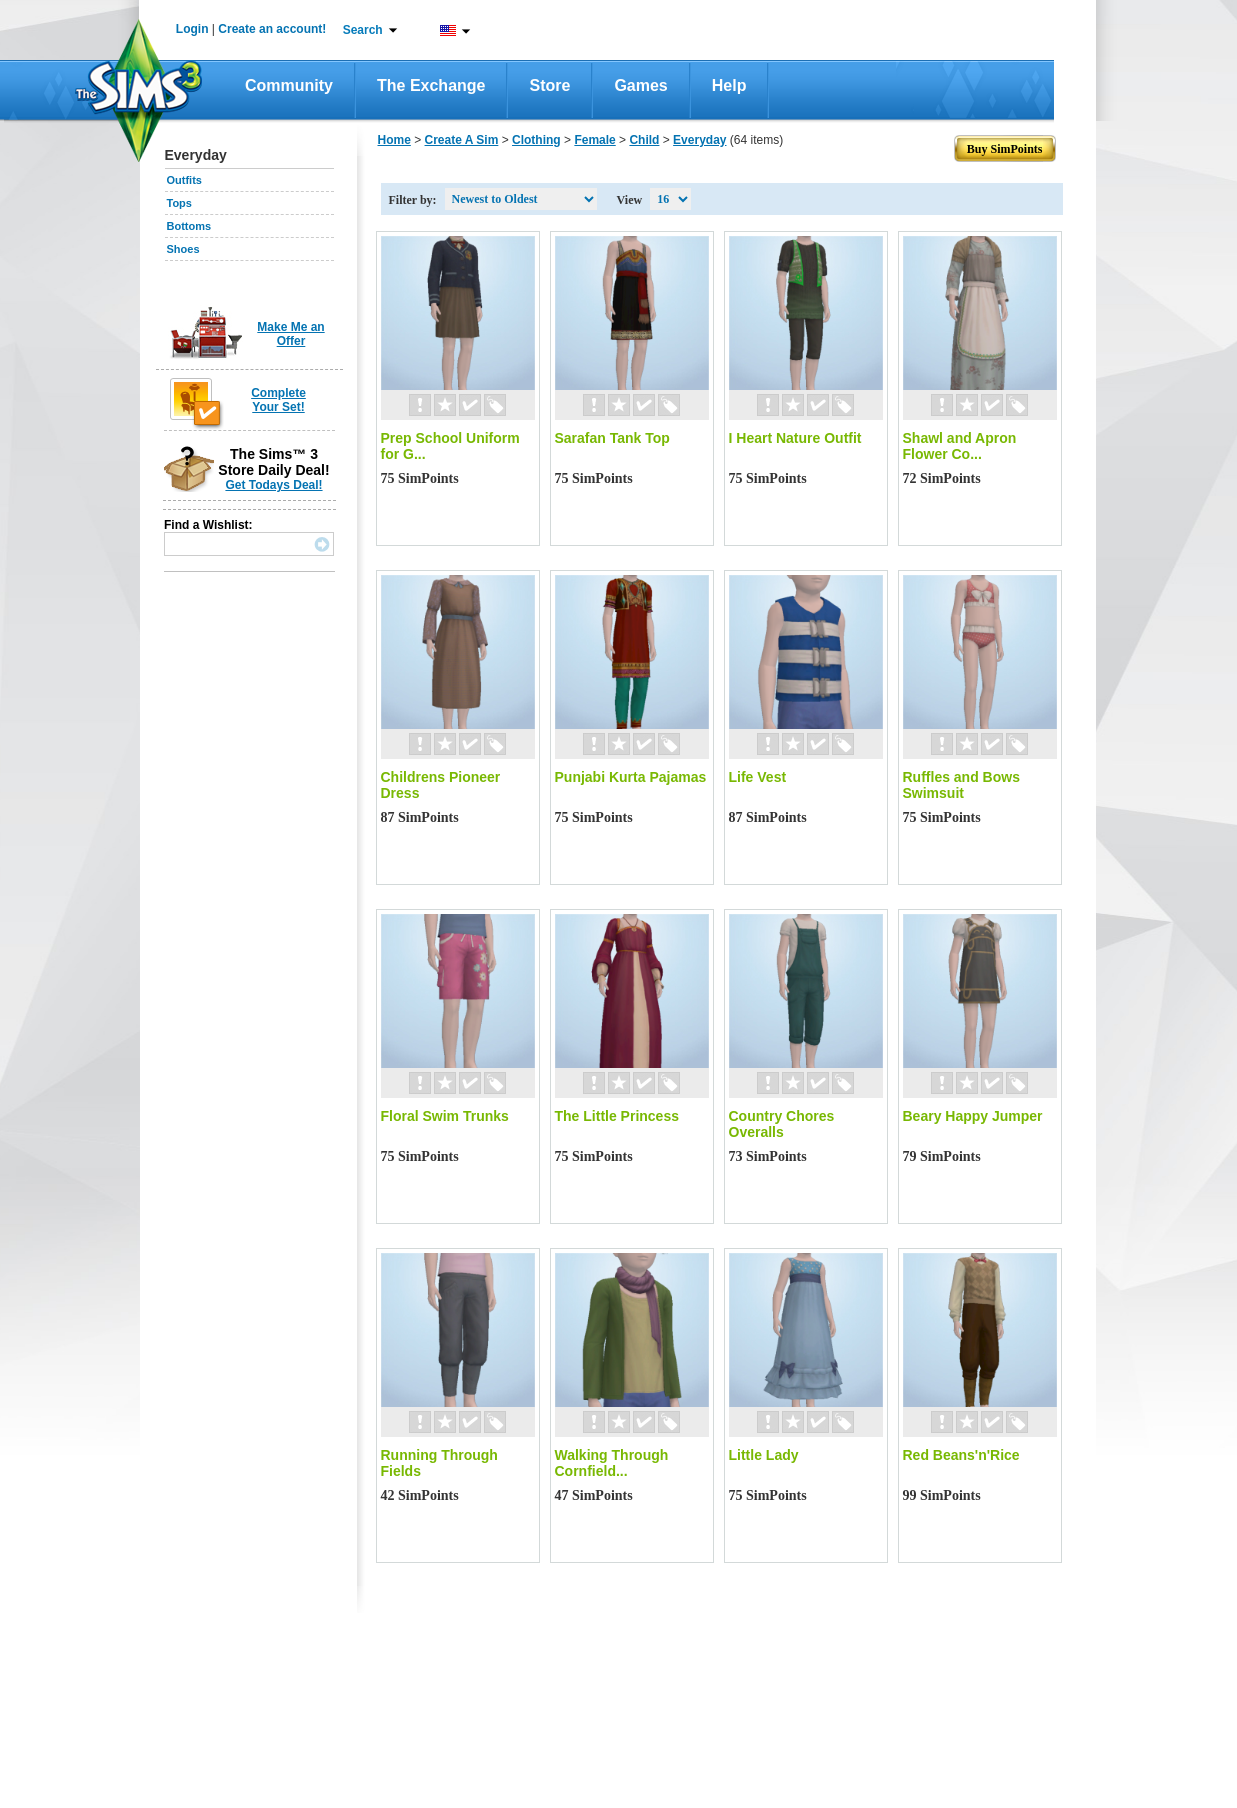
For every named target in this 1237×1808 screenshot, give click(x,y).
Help (729, 85)
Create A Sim (462, 140)
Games (640, 85)
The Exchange (431, 85)
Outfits (184, 180)
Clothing (536, 140)
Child (644, 140)
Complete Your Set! (278, 400)
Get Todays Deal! (273, 485)
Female (594, 140)
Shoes (183, 249)
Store (549, 85)
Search (363, 30)
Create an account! (272, 29)
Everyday (699, 140)
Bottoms (189, 226)
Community (289, 85)
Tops (179, 203)
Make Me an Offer (290, 334)
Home (394, 140)
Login (192, 29)
